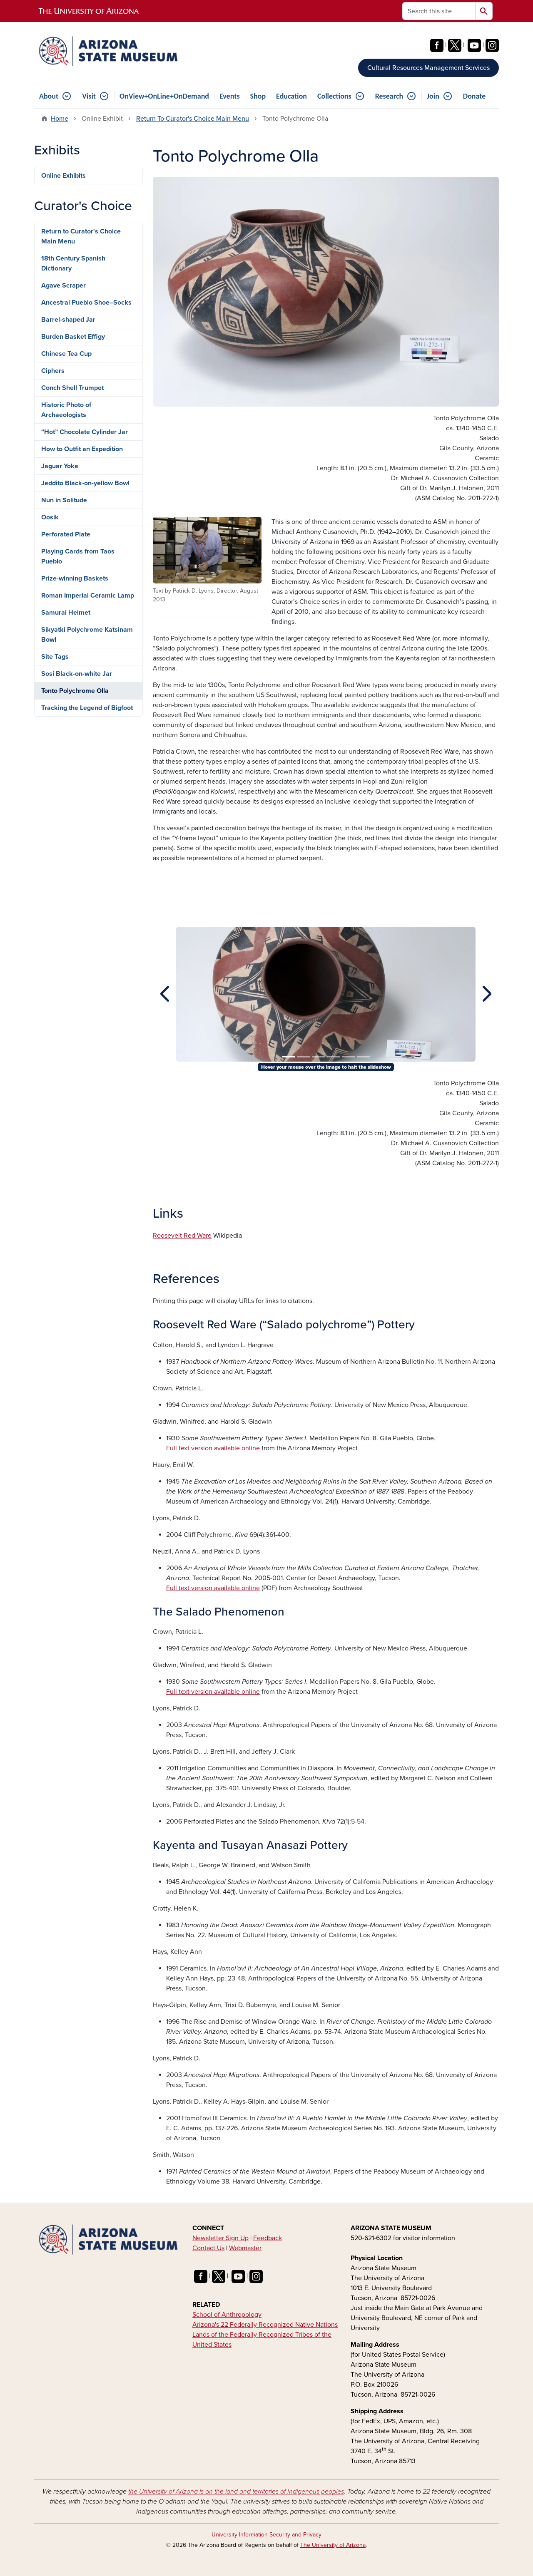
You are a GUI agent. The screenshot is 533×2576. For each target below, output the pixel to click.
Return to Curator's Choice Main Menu (81, 236)
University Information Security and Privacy (266, 2534)
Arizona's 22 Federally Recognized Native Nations (265, 2324)
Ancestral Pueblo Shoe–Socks (86, 302)
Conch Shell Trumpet (72, 388)
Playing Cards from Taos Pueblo (78, 556)
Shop (258, 96)
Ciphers (53, 371)
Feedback (267, 2238)
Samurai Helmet (65, 612)
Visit (89, 96)
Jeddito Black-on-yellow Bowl (85, 483)
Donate (474, 96)
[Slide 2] (303, 1057)
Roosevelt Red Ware (182, 1235)
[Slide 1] (288, 1057)
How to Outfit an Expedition (82, 449)
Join (433, 96)
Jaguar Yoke (59, 466)
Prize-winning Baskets (74, 578)
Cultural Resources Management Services (428, 68)
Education (291, 96)
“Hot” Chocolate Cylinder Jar (84, 432)
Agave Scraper (63, 285)
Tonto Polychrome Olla (75, 691)
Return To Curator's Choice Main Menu (192, 118)
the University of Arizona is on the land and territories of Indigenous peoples (236, 2491)
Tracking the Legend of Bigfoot (87, 708)
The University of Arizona (333, 2545)
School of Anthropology (227, 2314)
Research (389, 96)
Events (229, 96)
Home (59, 118)
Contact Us (208, 2248)
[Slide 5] (348, 1057)
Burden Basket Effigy (73, 337)
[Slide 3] (318, 1057)
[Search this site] (439, 11)
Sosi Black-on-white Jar (76, 674)
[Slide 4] (333, 1057)
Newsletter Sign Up (220, 2238)
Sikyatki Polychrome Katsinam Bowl (87, 634)
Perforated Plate (65, 534)
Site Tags (55, 657)
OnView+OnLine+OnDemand (164, 96)
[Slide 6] (363, 1057)
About (48, 96)
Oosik (50, 517)
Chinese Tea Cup (66, 354)
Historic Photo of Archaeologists (66, 410)
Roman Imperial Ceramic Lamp (87, 595)
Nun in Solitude (64, 500)
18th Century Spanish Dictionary (73, 263)
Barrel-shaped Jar (68, 319)
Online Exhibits (63, 175)
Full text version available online (213, 1448)
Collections (334, 96)
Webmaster (245, 2248)
